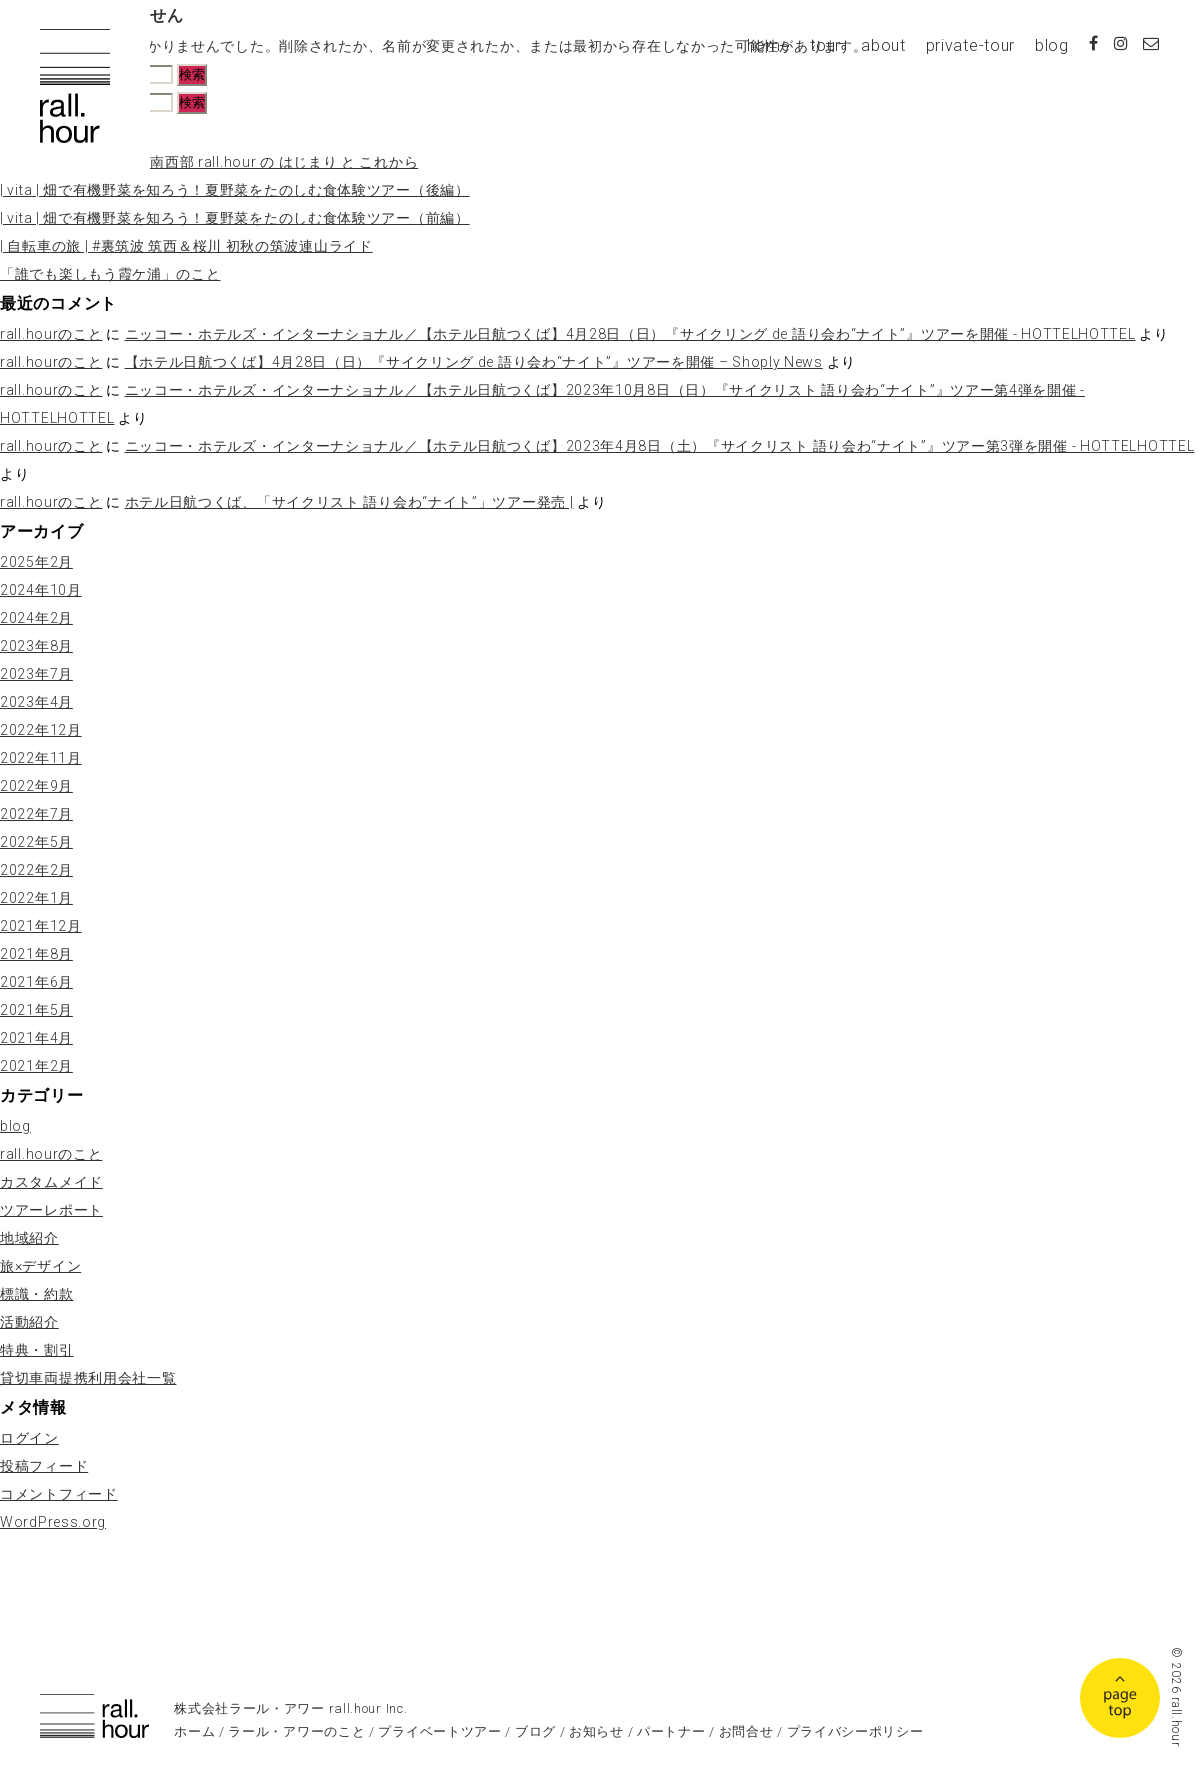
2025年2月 (36, 562)
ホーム (194, 1731)
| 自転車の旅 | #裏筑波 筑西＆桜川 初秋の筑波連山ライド (186, 246)
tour (825, 45)
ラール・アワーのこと (296, 1731)
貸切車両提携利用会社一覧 (88, 1378)
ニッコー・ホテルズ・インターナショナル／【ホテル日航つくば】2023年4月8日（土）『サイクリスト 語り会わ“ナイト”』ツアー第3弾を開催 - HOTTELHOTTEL (660, 446)
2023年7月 (36, 674)
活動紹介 (29, 1322)
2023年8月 (36, 646)
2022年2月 (36, 870)
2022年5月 (36, 842)
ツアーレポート (51, 1210)
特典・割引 (37, 1350)
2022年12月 (41, 730)
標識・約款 (37, 1294)
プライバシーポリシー (855, 1731)
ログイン (29, 1438)
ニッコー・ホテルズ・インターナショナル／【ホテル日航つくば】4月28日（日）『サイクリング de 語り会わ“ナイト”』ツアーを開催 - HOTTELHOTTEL (630, 334)
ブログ (535, 1731)
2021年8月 (36, 954)
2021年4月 (36, 1038)
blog (1052, 45)
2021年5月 (36, 1010)
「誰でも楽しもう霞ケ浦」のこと (110, 274)
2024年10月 (41, 590)
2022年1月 (36, 898)
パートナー (671, 1731)
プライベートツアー (439, 1731)
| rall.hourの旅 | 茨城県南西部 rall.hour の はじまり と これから (209, 162)
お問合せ (746, 1731)
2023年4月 (36, 702)
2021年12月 (41, 926)
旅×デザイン (40, 1266)
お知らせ (596, 1731)
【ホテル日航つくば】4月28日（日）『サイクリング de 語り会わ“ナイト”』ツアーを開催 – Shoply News (474, 362)
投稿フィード (44, 1466)
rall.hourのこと (51, 334)
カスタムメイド (51, 1182)
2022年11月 (41, 758)
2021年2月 (36, 1066)
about (883, 45)
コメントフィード (59, 1494)
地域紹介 (29, 1238)
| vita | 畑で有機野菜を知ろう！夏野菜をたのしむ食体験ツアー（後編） (235, 190)
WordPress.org (53, 1522)
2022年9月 (36, 786)
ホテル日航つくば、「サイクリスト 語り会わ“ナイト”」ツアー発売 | (349, 502)
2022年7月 (36, 814)
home (769, 45)
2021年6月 (36, 982)
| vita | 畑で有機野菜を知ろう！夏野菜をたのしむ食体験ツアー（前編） (235, 218)
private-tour (970, 45)
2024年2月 (36, 618)
